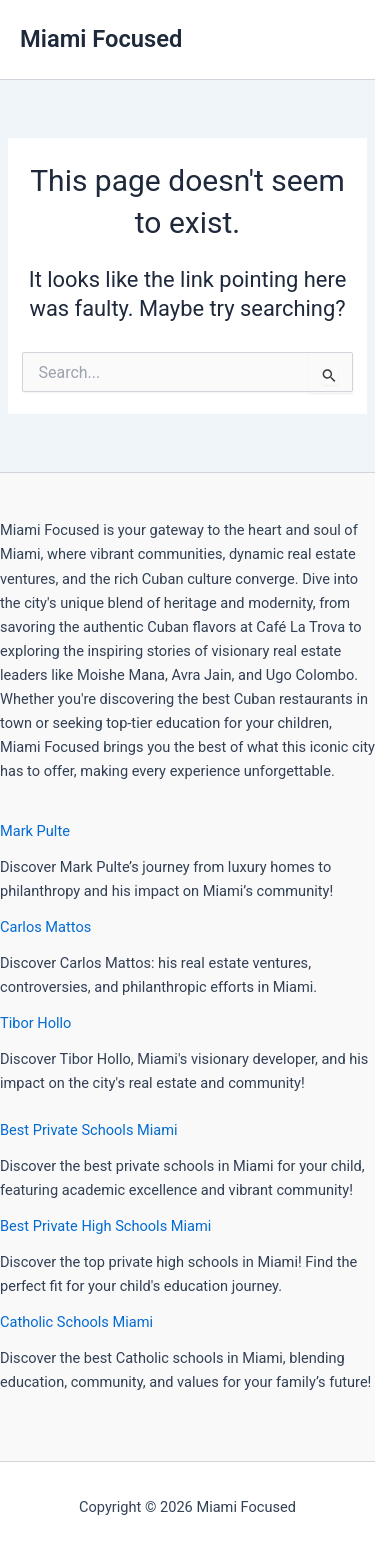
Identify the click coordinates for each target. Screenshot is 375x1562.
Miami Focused (101, 39)
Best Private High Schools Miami (105, 1226)
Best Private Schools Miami (89, 1130)
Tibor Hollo (35, 1023)
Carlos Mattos (45, 927)
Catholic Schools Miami (76, 1322)
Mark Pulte (35, 831)
